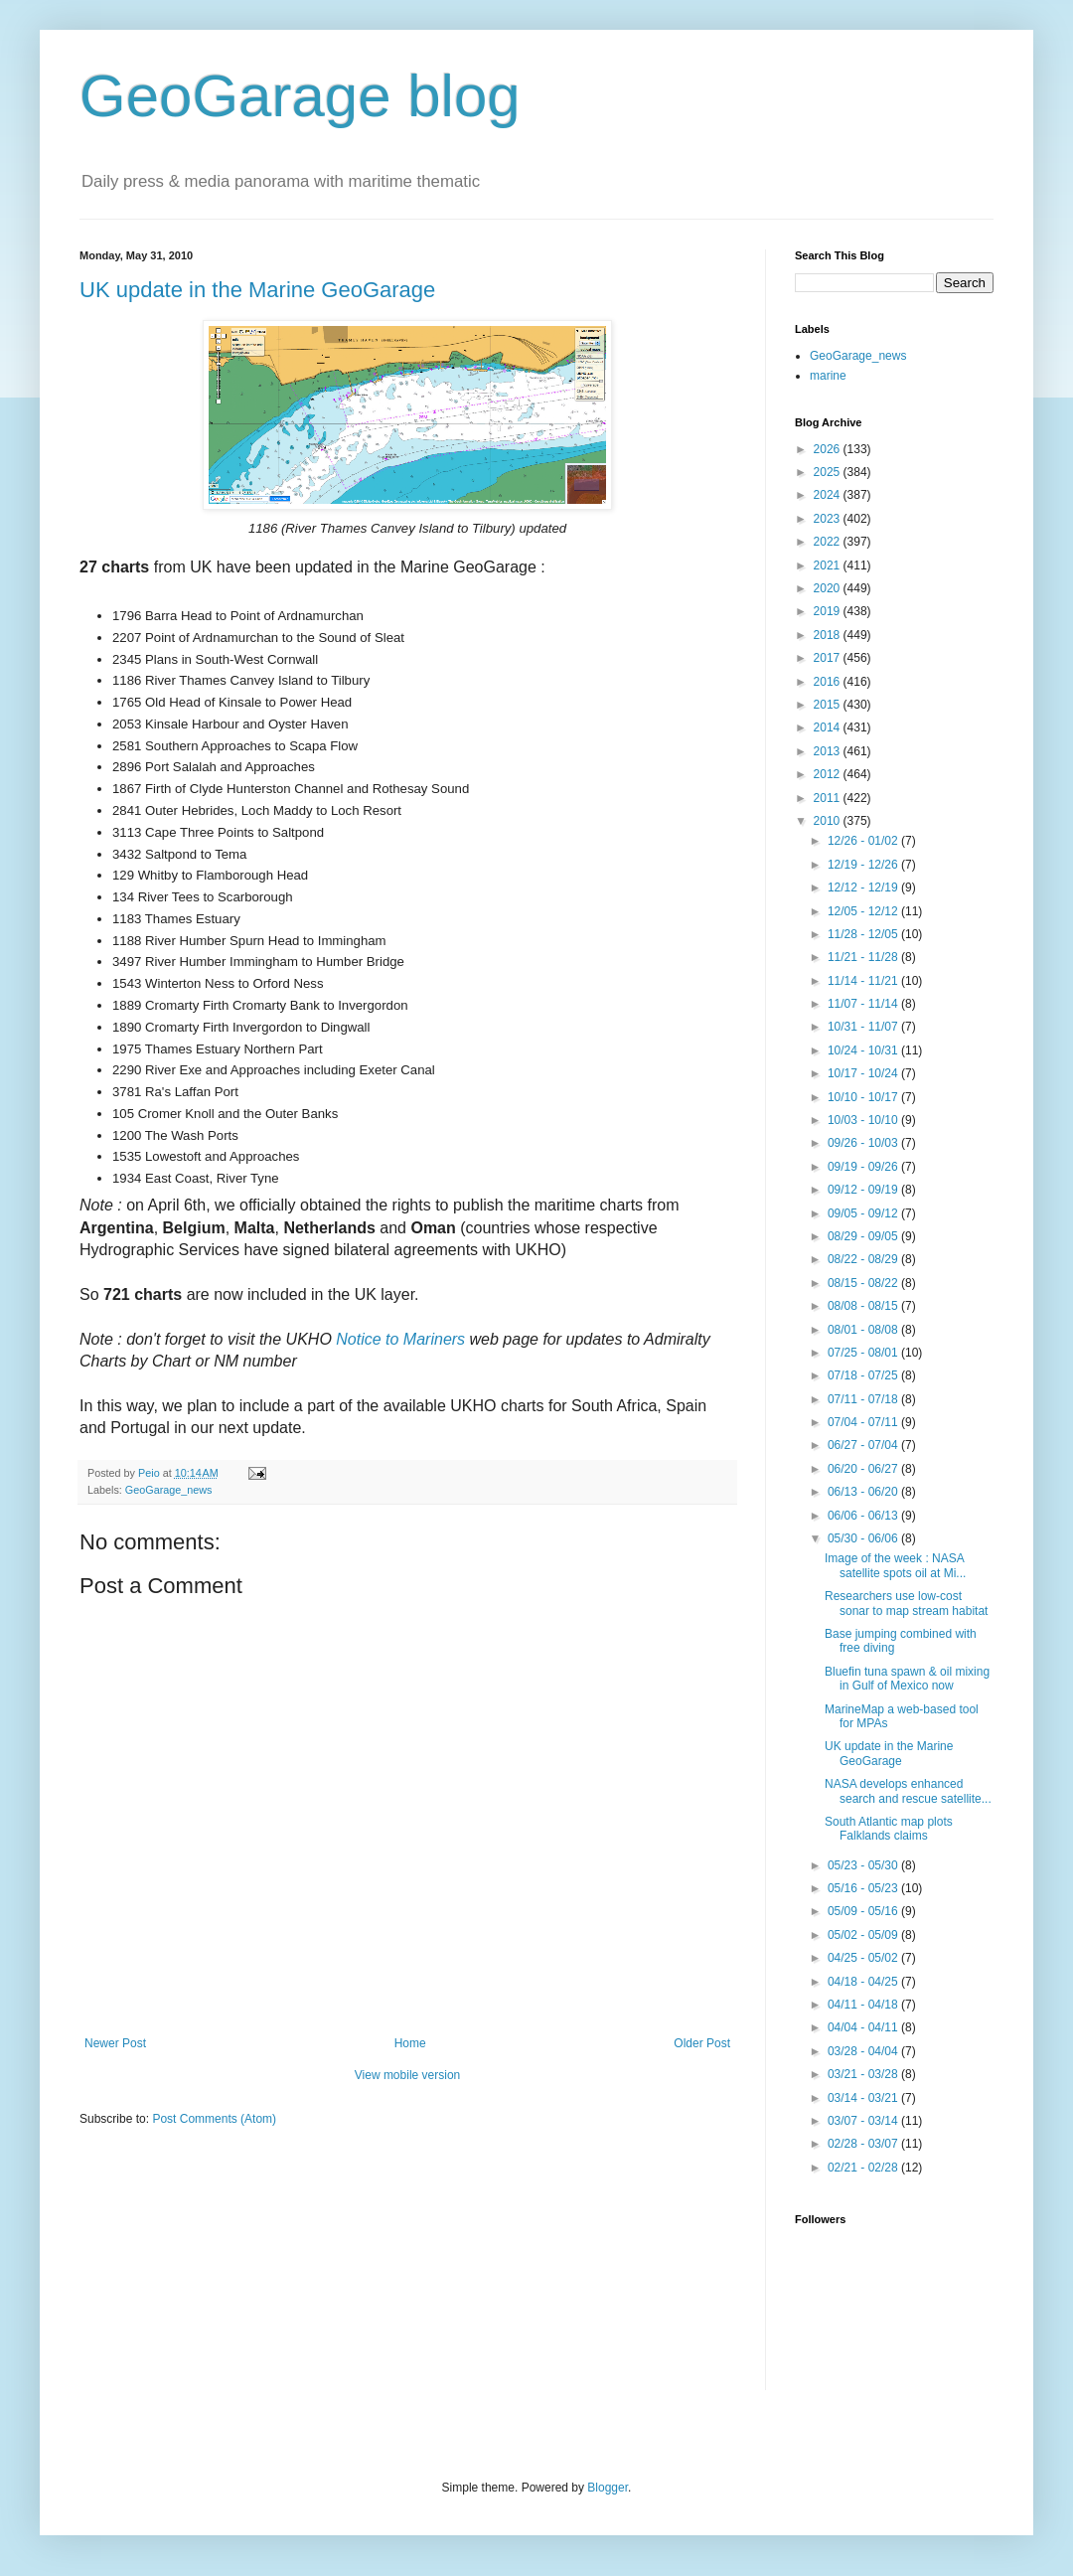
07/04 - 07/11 (864, 1422)
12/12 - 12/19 (864, 887)
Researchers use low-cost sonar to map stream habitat (906, 1603)
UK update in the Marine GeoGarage (257, 289)
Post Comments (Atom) (214, 2119)
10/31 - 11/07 (864, 1027)
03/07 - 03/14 (864, 2121)
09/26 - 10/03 (864, 1143)
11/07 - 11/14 (864, 1004)
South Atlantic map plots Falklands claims (889, 1829)
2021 (828, 565)
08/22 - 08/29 (864, 1259)
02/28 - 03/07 (864, 2144)
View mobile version (408, 2075)
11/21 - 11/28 (864, 957)
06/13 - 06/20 (864, 1492)
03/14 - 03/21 (864, 2098)
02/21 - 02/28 (864, 2167)
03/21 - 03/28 (864, 2074)
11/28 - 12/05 (864, 934)
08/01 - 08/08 (864, 1330)
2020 (828, 588)
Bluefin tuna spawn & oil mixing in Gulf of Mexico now (907, 1678)
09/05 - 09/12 (864, 1213)
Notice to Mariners (400, 1339)
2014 (828, 727)
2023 (828, 519)
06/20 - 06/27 (864, 1469)
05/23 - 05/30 (864, 1865)
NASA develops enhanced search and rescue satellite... (908, 1791)
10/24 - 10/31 (864, 1050)
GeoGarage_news (169, 1490)
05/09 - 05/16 (864, 1911)
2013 (828, 751)
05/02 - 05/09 (864, 1935)
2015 (828, 705)
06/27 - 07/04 (864, 1445)
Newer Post (115, 2043)
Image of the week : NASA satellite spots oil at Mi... (895, 1565)
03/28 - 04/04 (864, 2051)
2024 (828, 495)
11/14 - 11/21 (864, 981)
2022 (828, 542)
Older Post (702, 2043)
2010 (828, 821)
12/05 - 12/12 (864, 911)
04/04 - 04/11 (864, 2027)
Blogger (607, 2488)
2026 (828, 449)
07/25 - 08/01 (864, 1353)
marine (828, 376)
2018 (828, 635)
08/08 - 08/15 (864, 1306)
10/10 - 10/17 (864, 1097)
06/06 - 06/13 (864, 1516)
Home (410, 2043)
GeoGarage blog (300, 96)
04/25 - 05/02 (864, 1958)
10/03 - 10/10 (864, 1120)
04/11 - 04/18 (864, 2005)
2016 (828, 682)
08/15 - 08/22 (864, 1283)
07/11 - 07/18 (864, 1399)
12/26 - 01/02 (864, 841)
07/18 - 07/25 (864, 1375)
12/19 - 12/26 (864, 865)
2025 (828, 472)
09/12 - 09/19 (864, 1190)
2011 (828, 798)
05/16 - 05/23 (864, 1888)
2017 (828, 658)
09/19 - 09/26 (864, 1167)
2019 (828, 611)
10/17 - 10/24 (864, 1073)
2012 (828, 774)
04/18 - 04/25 (864, 1982)
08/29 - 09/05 (864, 1236)
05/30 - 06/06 (864, 1538)
